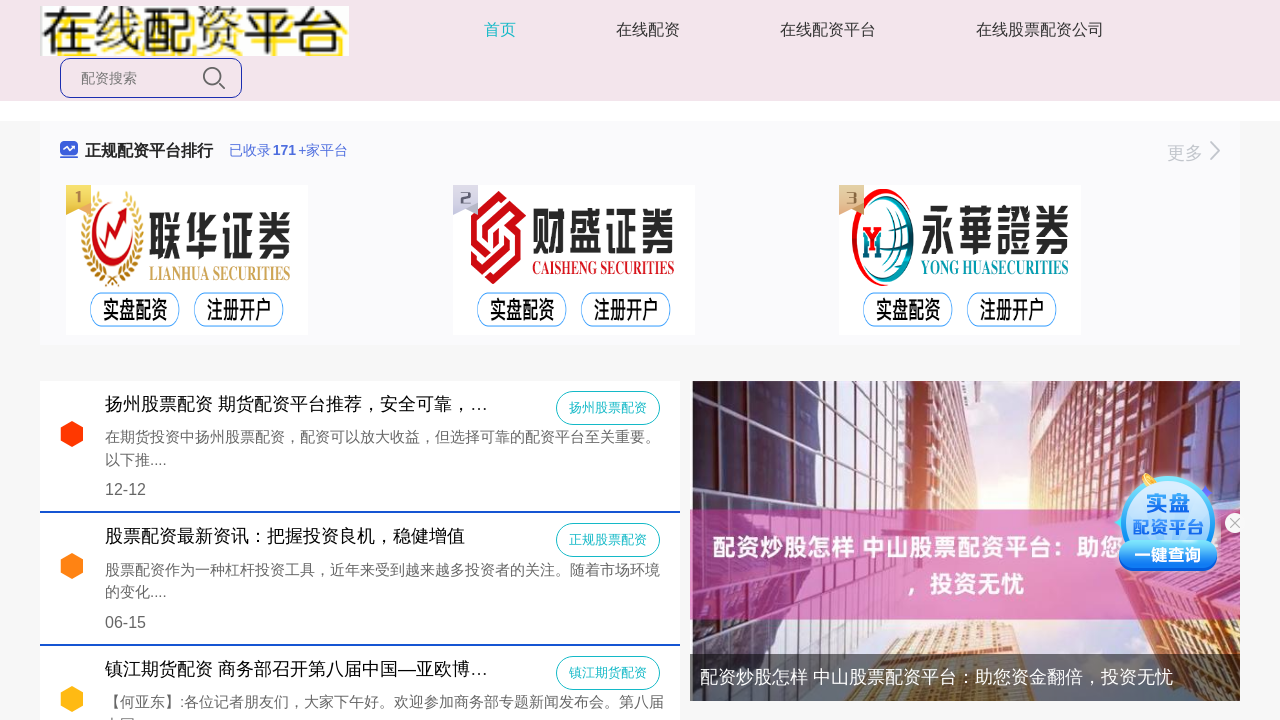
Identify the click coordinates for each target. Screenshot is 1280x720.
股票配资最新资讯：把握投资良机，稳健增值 (285, 536)
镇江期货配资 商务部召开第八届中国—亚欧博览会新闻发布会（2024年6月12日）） (439, 669)
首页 (500, 29)
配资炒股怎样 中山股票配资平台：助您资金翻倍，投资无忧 (936, 677)
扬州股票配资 (608, 407)
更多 (1193, 153)
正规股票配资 (608, 539)
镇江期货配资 (608, 672)
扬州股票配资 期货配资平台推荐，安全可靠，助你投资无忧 (341, 404)
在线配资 (648, 29)
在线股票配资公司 (1040, 29)
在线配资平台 (828, 29)
